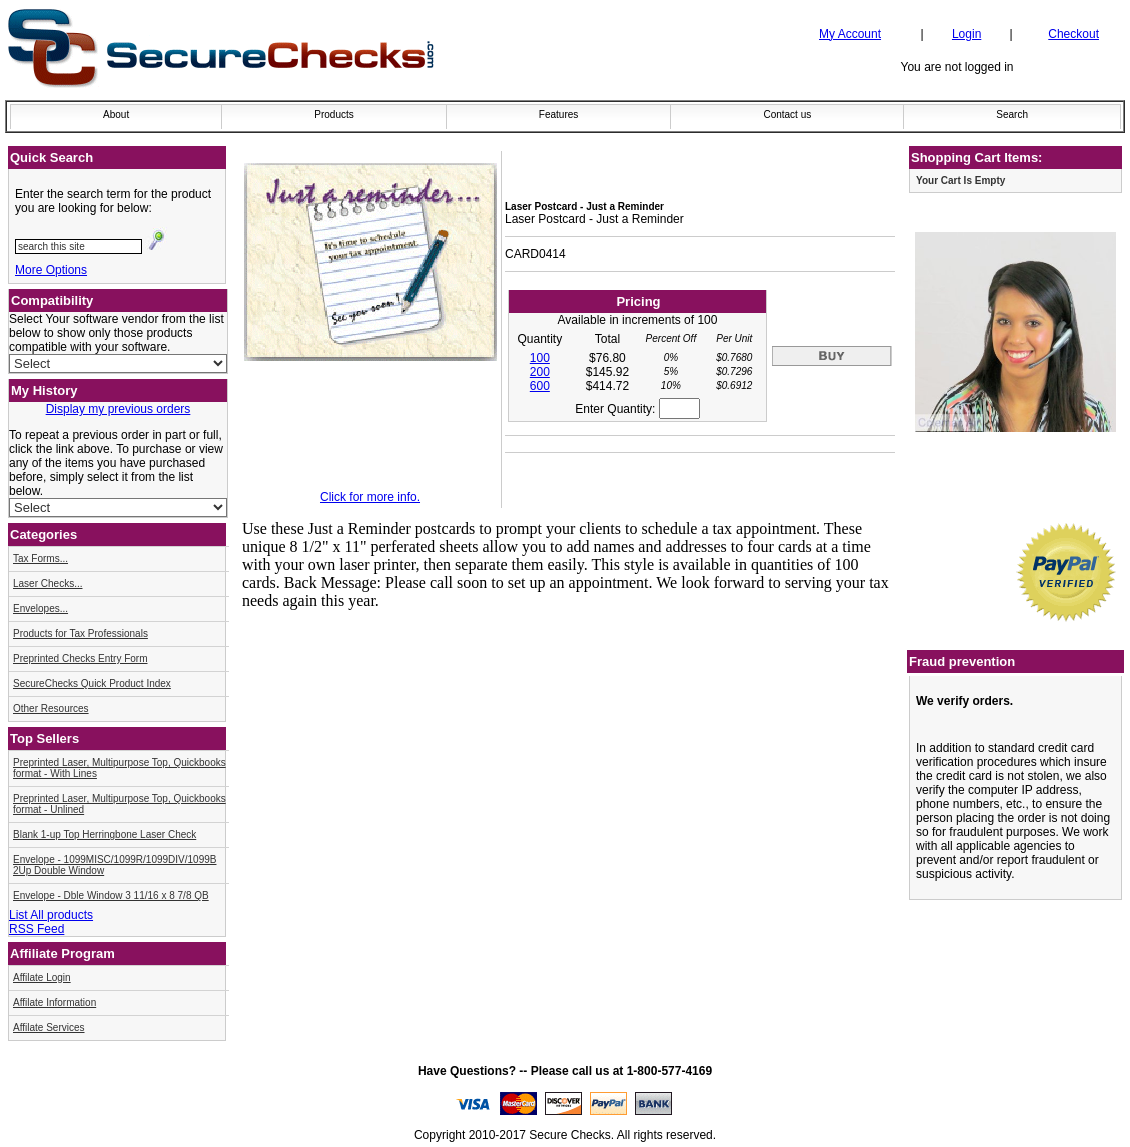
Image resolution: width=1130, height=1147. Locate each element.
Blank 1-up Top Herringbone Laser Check (104, 834)
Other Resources (51, 708)
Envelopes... (40, 608)
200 (540, 372)
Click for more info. (370, 497)
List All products (51, 915)
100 (540, 358)
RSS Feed (36, 929)
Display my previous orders (118, 409)
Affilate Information (54, 1002)
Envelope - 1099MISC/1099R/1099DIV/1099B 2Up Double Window (114, 865)
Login (966, 34)
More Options (51, 270)
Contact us (787, 114)
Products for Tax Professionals (80, 633)
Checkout (1073, 34)
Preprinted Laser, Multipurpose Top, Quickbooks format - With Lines (119, 768)
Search (1012, 114)
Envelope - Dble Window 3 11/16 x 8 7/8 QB (111, 895)
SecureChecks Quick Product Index (92, 683)
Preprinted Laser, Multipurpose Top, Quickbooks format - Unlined (119, 804)
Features (558, 114)
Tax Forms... (40, 558)
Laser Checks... (47, 583)
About (116, 114)
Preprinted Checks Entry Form (80, 658)
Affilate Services (49, 1027)
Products (333, 114)
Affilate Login (42, 977)
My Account (850, 34)
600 (540, 386)
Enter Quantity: (637, 409)
